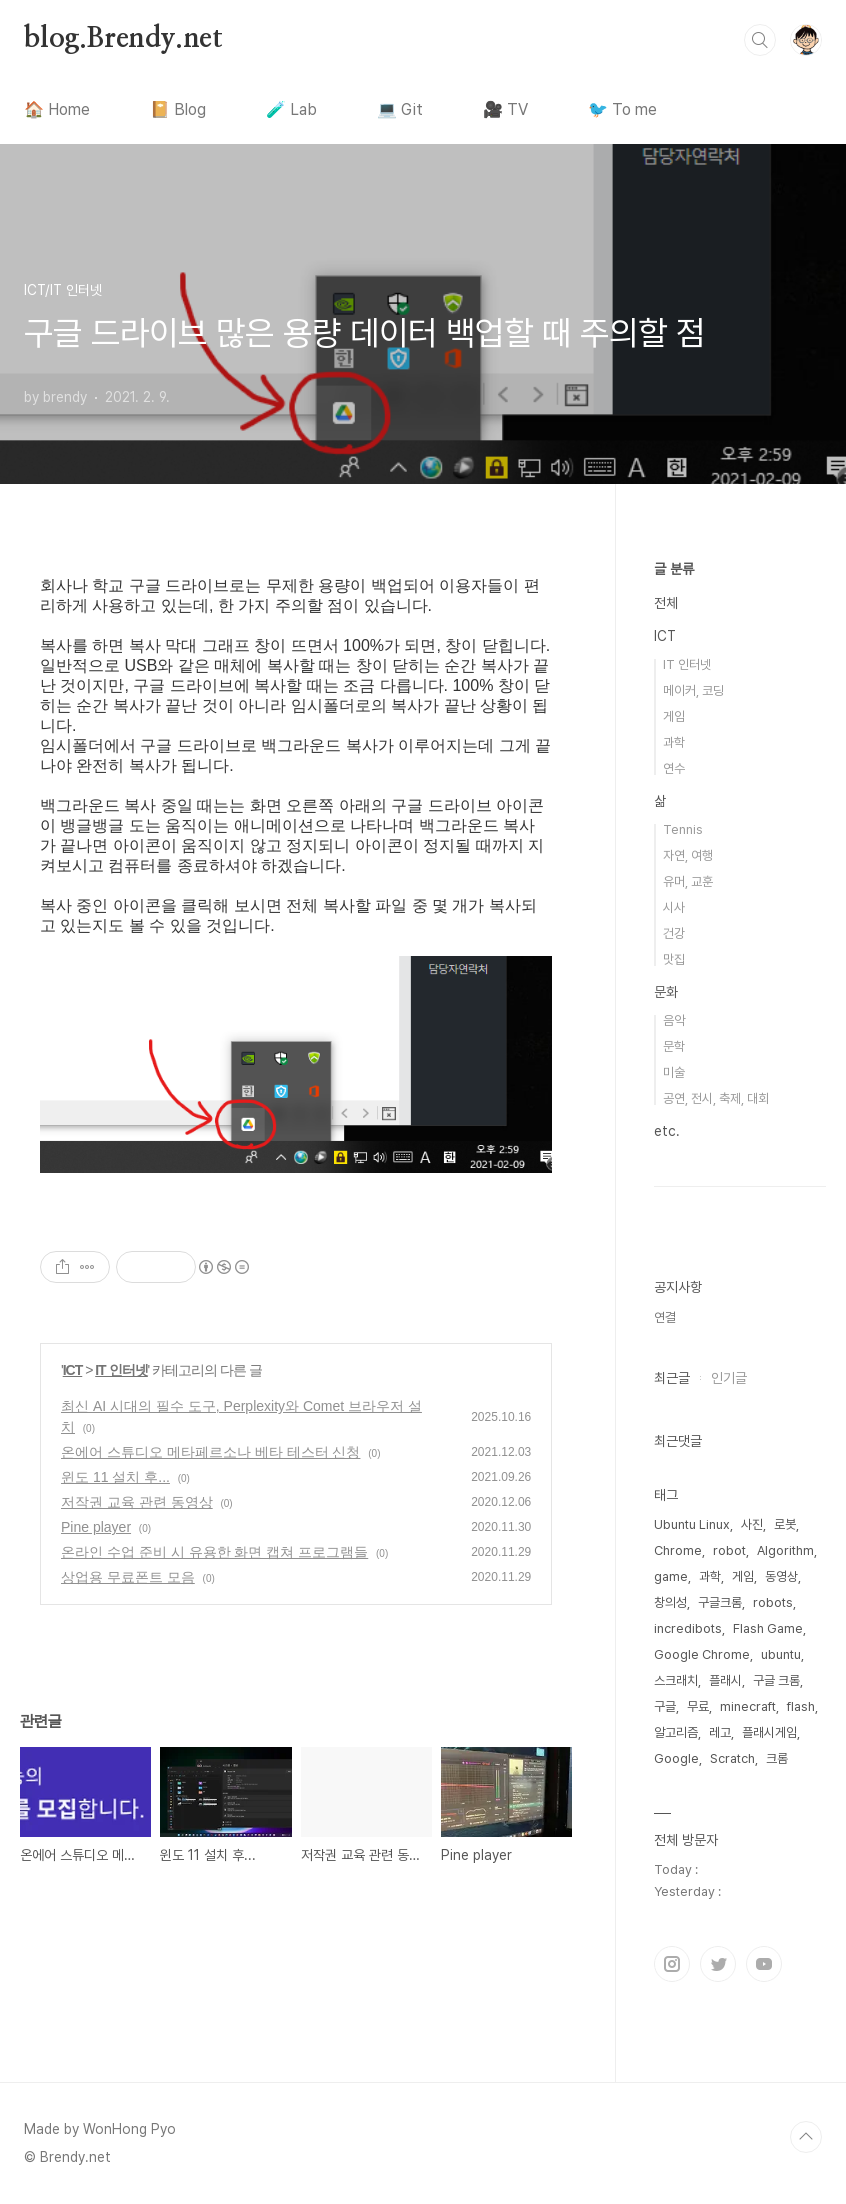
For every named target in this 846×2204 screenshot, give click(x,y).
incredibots (688, 1628)
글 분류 (674, 569)
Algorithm (785, 1550)
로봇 (785, 1524)
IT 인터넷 (121, 1370)
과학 (674, 742)
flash (801, 1706)
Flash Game (768, 1628)
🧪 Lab (291, 109)
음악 (674, 1020)
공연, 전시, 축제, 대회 (716, 1098)
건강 (674, 933)
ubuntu (781, 1654)
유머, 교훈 (688, 881)
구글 (665, 1706)
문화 (666, 992)
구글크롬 (720, 1602)
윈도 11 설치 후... (115, 1477)
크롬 (777, 1758)
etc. (667, 1131)
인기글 (729, 1378)
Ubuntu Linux (692, 1524)
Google (676, 1758)
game (671, 1576)
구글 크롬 (776, 1680)
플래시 (725, 1680)
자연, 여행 (688, 855)
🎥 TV (505, 109)
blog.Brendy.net (123, 39)
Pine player (96, 1527)
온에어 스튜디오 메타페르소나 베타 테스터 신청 (210, 1452)
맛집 (674, 959)
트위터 (718, 1964)
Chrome (678, 1550)
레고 (720, 1732)
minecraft (748, 1706)
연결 (665, 1317)
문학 (674, 1046)
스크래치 (676, 1680)
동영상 (781, 1576)
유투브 (764, 1964)
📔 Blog (178, 109)
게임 (674, 716)
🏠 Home (57, 109)
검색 (760, 40)
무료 (698, 1706)
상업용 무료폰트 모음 (128, 1577)
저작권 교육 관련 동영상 (137, 1502)
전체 (666, 603)
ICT (73, 1370)
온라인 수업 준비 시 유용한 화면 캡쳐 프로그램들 (214, 1552)
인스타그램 (672, 1964)
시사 (674, 907)
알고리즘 (676, 1732)
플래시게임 (769, 1732)
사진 (752, 1524)
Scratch (732, 1758)
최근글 (672, 1378)
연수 (674, 768)
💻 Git (400, 109)
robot (729, 1550)
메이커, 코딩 (693, 690)
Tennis (683, 829)
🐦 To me (622, 109)
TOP (806, 2137)
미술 (674, 1072)
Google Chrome (702, 1654)
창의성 (670, 1602)
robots (773, 1602)
